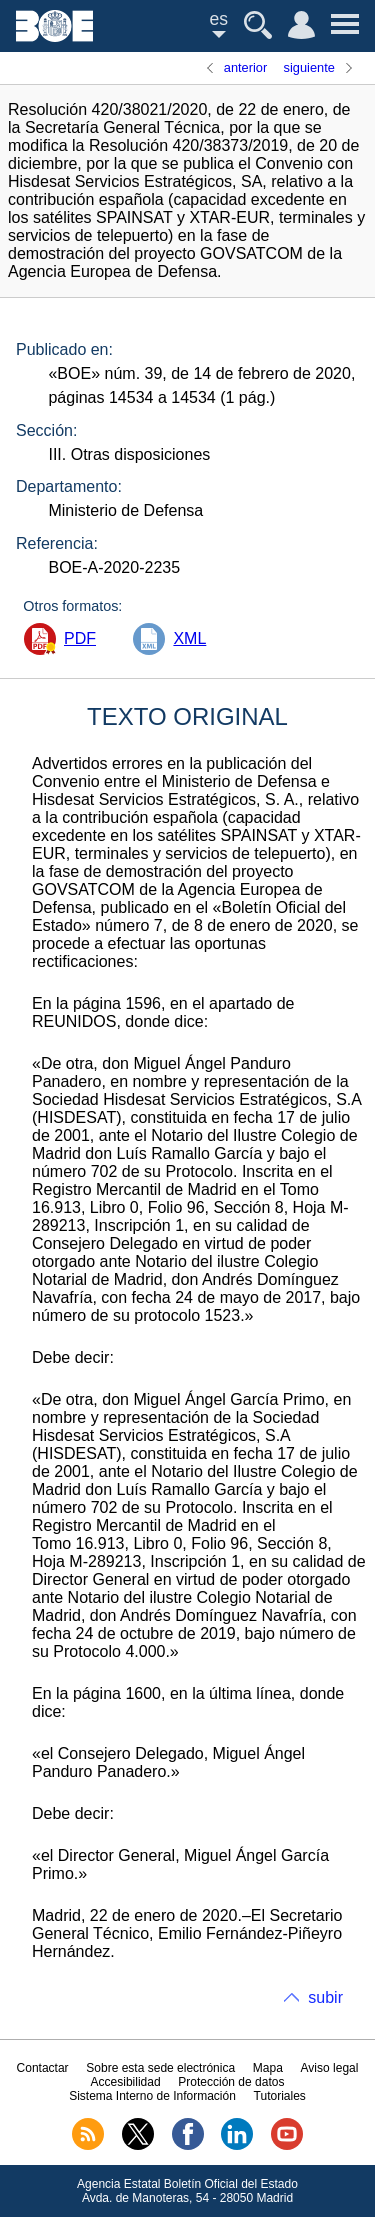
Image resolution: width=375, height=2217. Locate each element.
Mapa (268, 2068)
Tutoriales (280, 2096)
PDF (80, 638)
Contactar (43, 2068)
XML (189, 638)
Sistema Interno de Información (152, 2096)
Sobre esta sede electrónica (160, 2068)
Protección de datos (231, 2082)
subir (325, 1997)
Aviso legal (330, 2068)
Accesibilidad (126, 2082)
